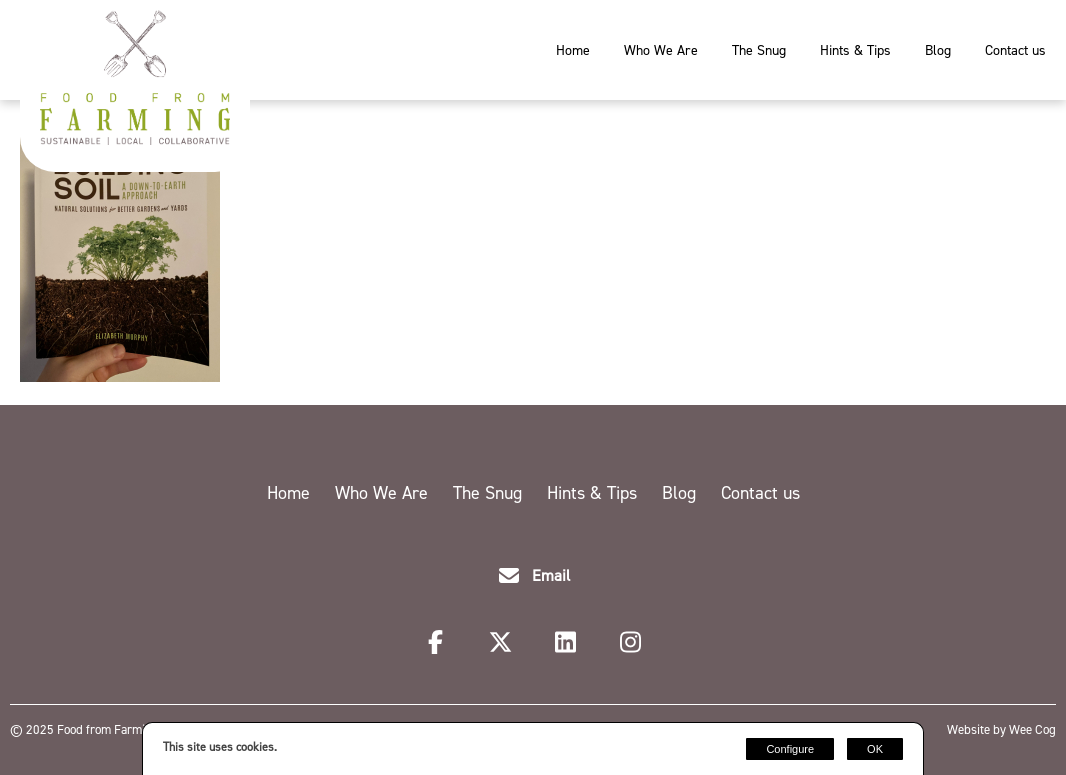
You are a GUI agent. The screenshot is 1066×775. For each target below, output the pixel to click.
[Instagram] (631, 645)
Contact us (1015, 50)
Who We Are (661, 50)
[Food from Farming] (135, 139)
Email (551, 575)
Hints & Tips (855, 50)
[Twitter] (503, 645)
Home (573, 50)
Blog (938, 50)
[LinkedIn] (568, 645)
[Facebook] (438, 645)
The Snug (759, 50)
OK (875, 749)
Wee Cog (1032, 729)
